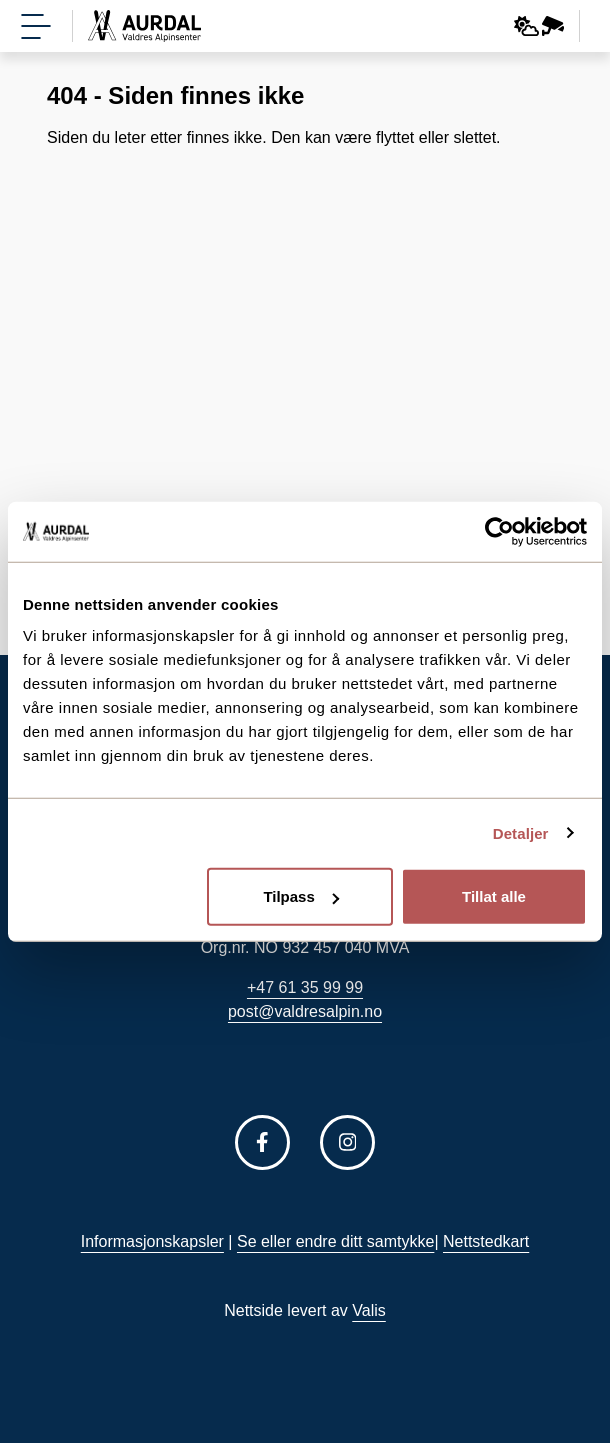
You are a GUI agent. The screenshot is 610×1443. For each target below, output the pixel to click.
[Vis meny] (36, 26)
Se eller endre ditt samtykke (335, 1241)
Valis (369, 1310)
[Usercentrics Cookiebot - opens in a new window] (499, 531)
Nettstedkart (486, 1241)
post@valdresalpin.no (305, 1011)
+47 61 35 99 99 (305, 987)
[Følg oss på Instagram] (347, 1142)
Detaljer (521, 832)
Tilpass (300, 896)
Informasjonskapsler (152, 1241)
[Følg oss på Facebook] (262, 1142)
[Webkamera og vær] (539, 26)
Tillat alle (494, 896)
